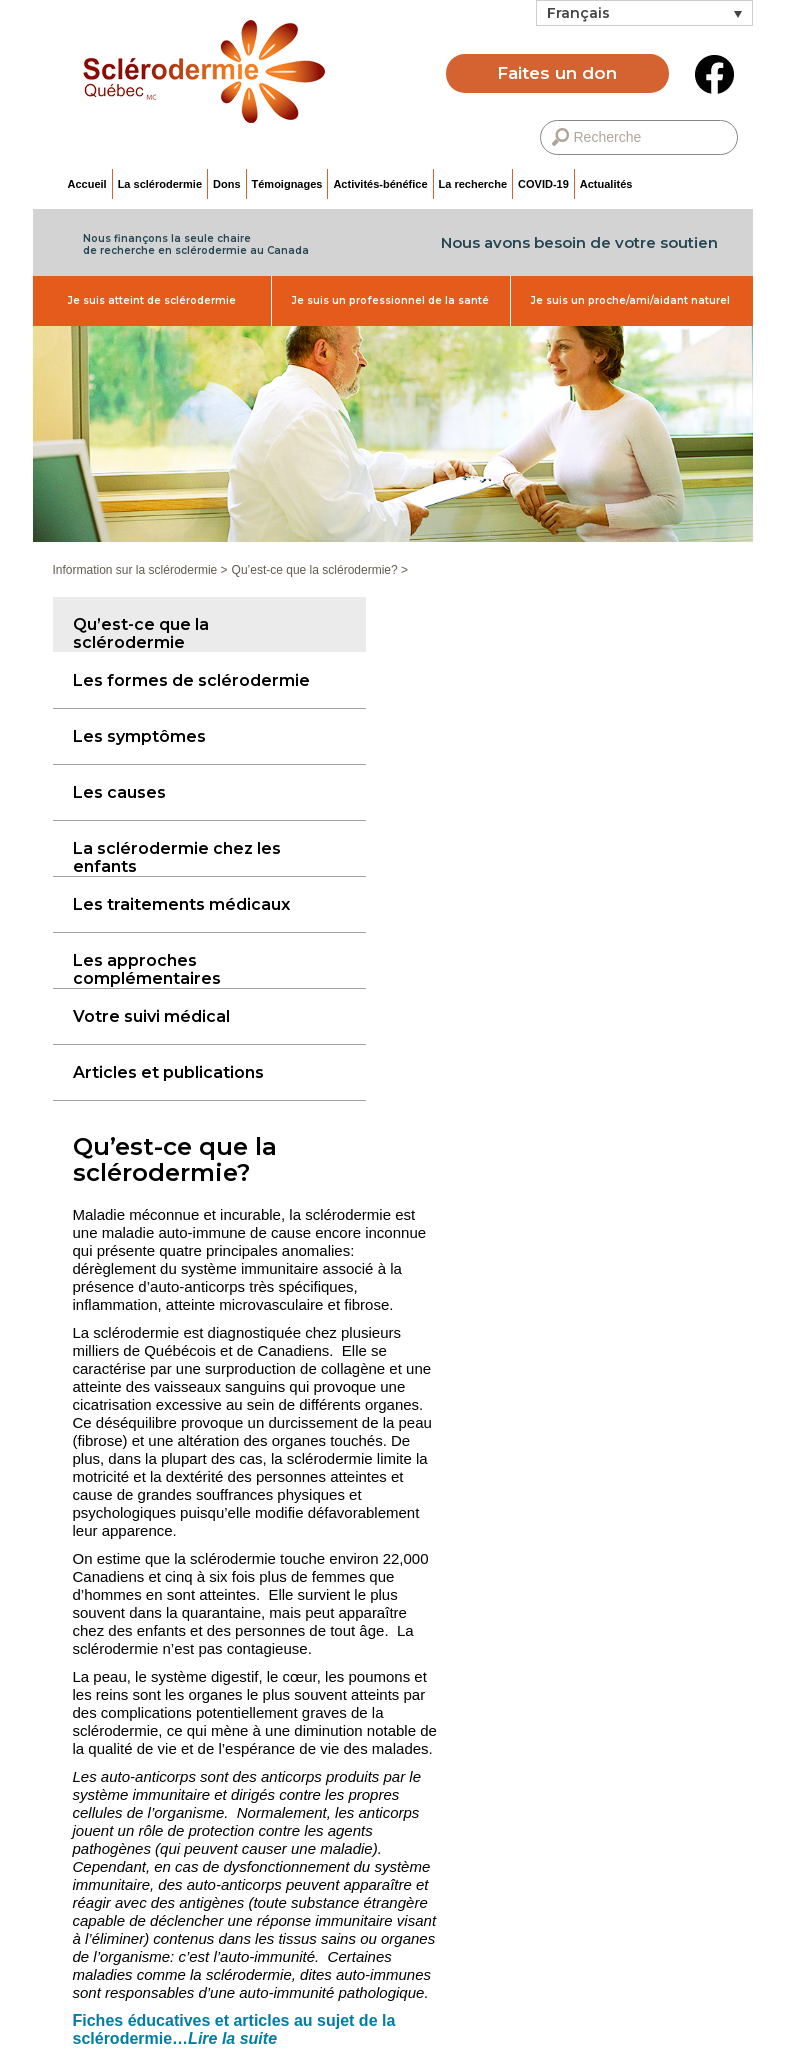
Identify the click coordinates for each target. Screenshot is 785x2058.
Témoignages (287, 184)
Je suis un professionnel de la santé (390, 300)
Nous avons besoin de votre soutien (579, 242)
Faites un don (557, 73)
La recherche (473, 184)
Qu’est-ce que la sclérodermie (141, 633)
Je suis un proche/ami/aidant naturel (630, 300)
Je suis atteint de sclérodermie (152, 300)
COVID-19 (543, 184)
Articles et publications (168, 1072)
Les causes (119, 792)
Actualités (606, 184)
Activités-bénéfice (380, 184)
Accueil (87, 184)
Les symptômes (139, 736)
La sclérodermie (160, 184)
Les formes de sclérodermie (191, 680)
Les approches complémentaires (147, 969)
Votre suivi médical (151, 1016)
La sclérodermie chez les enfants (177, 857)
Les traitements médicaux (181, 904)
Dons (227, 184)
